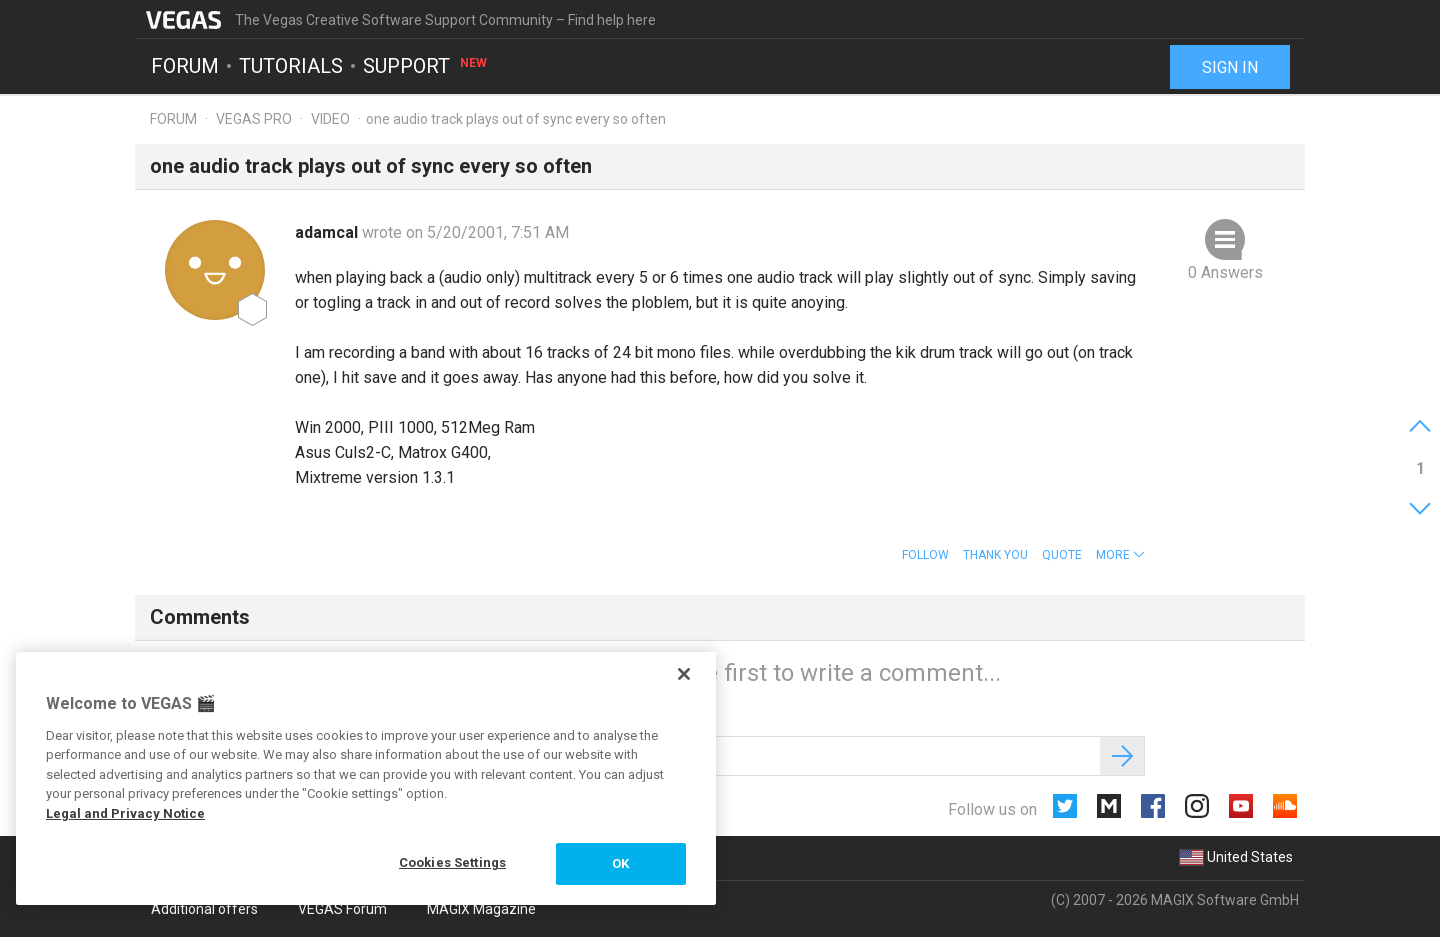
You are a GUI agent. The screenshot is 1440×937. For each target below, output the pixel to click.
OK (620, 863)
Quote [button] (1062, 555)
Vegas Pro (254, 119)
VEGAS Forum (342, 909)
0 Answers (1225, 272)
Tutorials (291, 66)
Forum (185, 66)
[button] (1120, 555)
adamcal (328, 232)
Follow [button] (925, 555)
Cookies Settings (452, 862)
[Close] (684, 674)
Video (330, 119)
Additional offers (204, 909)
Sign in (1230, 67)
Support (426, 66)
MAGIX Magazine (481, 909)
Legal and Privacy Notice (125, 813)
